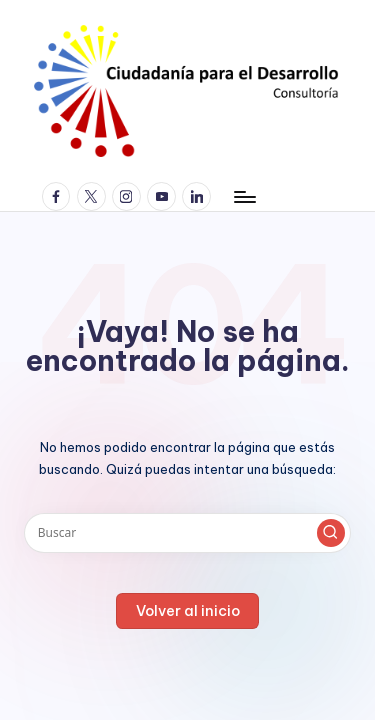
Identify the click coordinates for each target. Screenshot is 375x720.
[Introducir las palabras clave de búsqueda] (187, 533)
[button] (331, 533)
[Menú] (244, 196)
